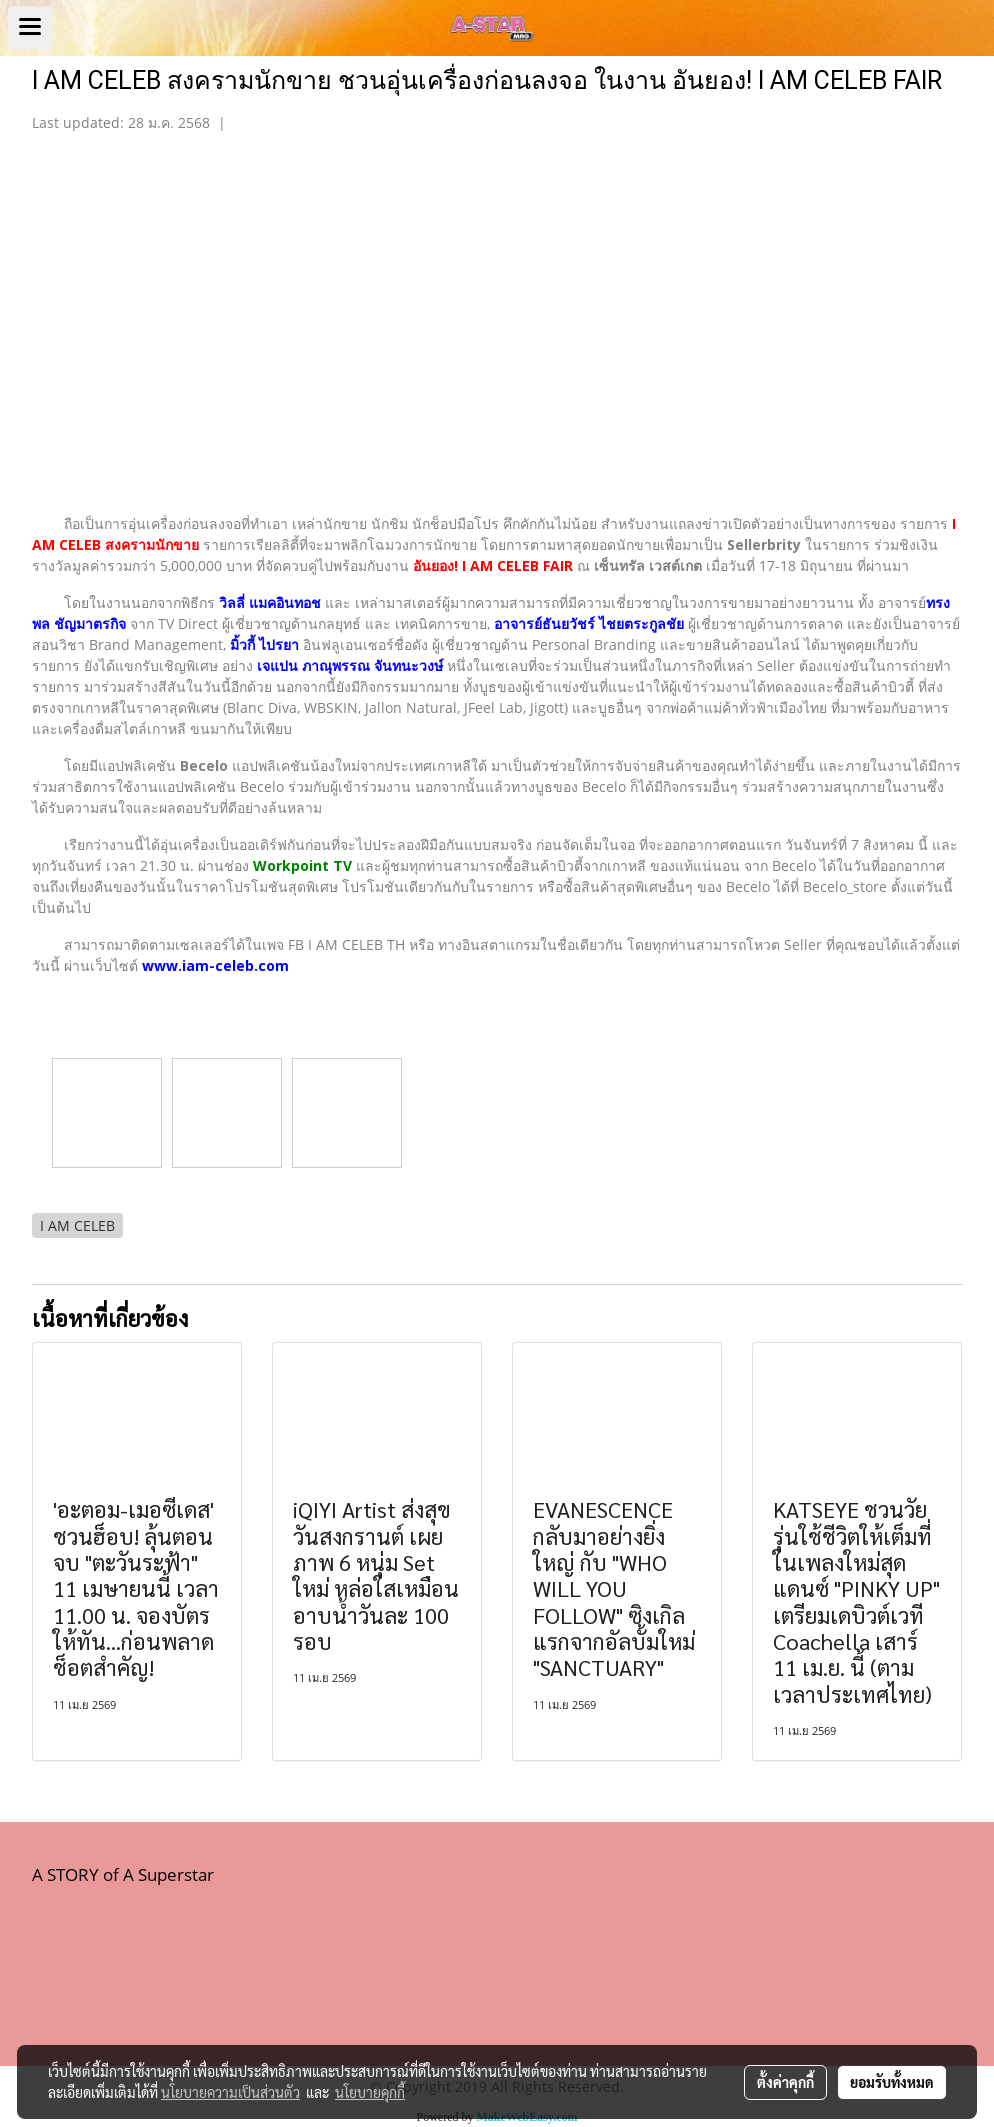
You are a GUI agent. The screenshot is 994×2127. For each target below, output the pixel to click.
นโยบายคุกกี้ (370, 2092)
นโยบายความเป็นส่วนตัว (230, 2092)
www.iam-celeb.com (215, 965)
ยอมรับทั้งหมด (892, 2082)
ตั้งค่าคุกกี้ (785, 2082)
